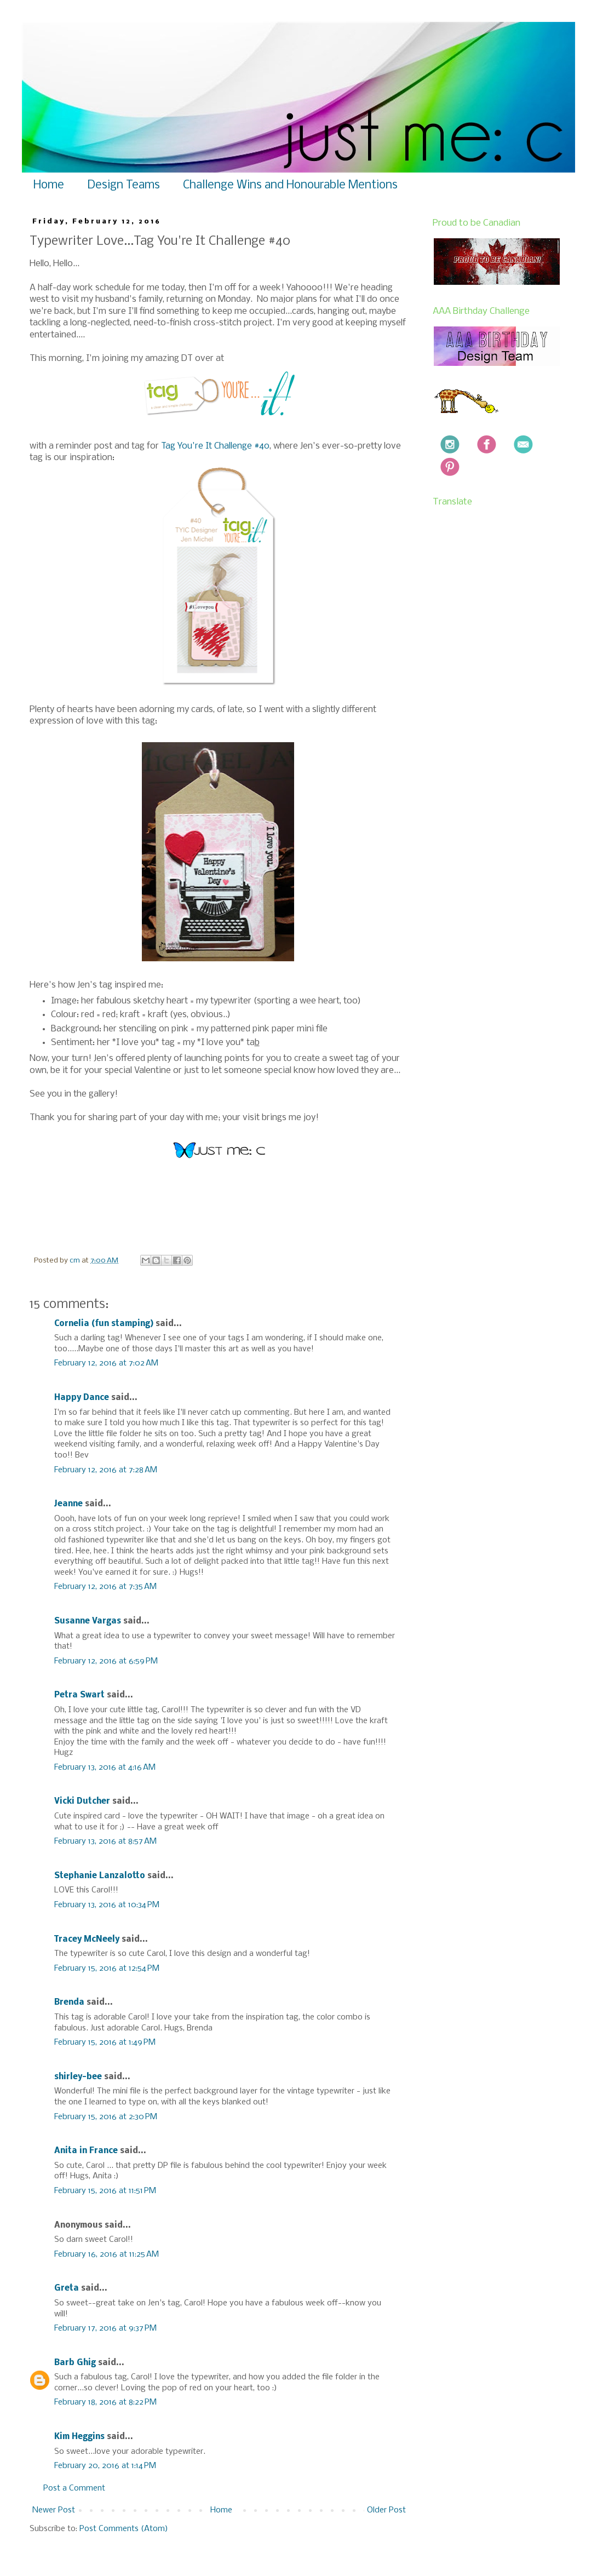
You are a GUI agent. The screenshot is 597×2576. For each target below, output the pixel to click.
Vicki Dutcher (82, 1801)
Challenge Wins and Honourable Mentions (290, 185)
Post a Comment (74, 2488)
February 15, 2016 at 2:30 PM (105, 2117)
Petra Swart (79, 1695)
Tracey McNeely (86, 1939)
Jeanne (68, 1504)
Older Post (386, 2510)
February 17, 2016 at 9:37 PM (105, 2328)
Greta (66, 2288)
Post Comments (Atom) (123, 2529)
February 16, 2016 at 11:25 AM (106, 2254)
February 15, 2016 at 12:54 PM (106, 1968)
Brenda (69, 2002)
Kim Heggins (79, 2436)
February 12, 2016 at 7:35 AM (105, 1586)
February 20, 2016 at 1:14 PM (105, 2466)
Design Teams (123, 185)
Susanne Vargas (87, 1621)
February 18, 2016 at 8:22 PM (105, 2402)
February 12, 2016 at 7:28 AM (105, 1470)
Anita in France (86, 2151)
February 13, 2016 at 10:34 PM (106, 1905)
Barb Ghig (75, 2363)
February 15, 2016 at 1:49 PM (105, 2042)
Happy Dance (81, 1397)
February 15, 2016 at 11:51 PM (105, 2191)
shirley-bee (78, 2077)
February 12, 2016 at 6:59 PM (106, 1661)
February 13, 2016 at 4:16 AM (105, 1767)
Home (48, 185)
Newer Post (53, 2510)
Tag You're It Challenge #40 (215, 446)
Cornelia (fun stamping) (103, 1323)
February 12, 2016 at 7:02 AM (106, 1363)
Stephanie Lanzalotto (99, 1876)
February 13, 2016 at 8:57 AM (105, 1841)
